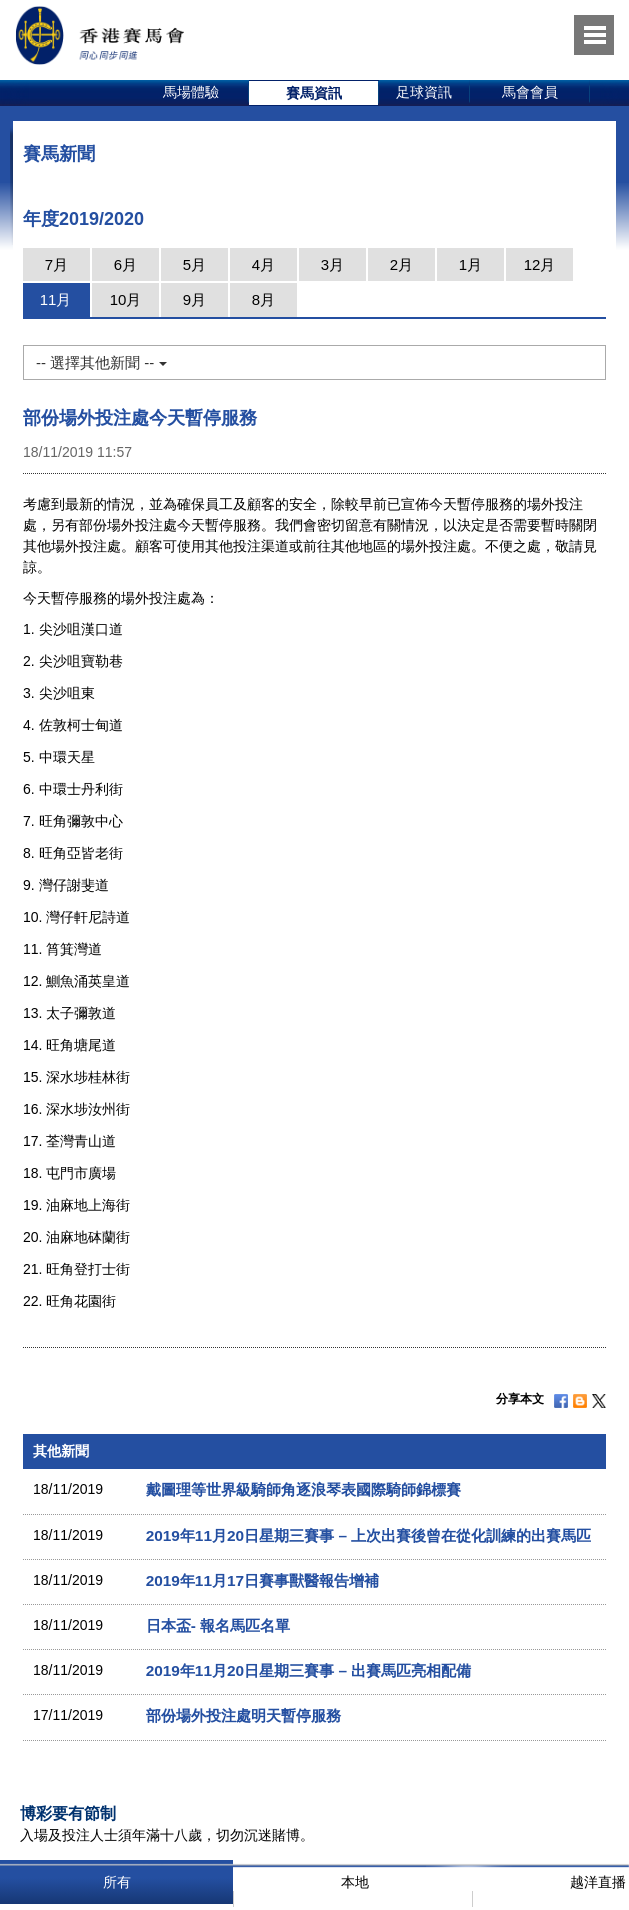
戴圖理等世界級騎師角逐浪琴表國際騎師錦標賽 (303, 1489)
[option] (191, 93)
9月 (194, 299)
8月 (263, 299)
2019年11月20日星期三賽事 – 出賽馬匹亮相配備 (309, 1670)
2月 (401, 264)
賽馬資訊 (314, 93)
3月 (332, 264)
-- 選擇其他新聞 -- (101, 362)
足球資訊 (424, 92)
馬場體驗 (191, 92)
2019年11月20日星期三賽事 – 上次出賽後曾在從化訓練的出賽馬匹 (369, 1535)
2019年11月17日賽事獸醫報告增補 (262, 1580)
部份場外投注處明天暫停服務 (243, 1715)
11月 (56, 299)
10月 (126, 299)
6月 (125, 264)
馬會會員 (530, 92)
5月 (194, 264)
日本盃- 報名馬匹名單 (218, 1625)
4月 (263, 264)
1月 (470, 264)
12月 (540, 264)
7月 (56, 264)
